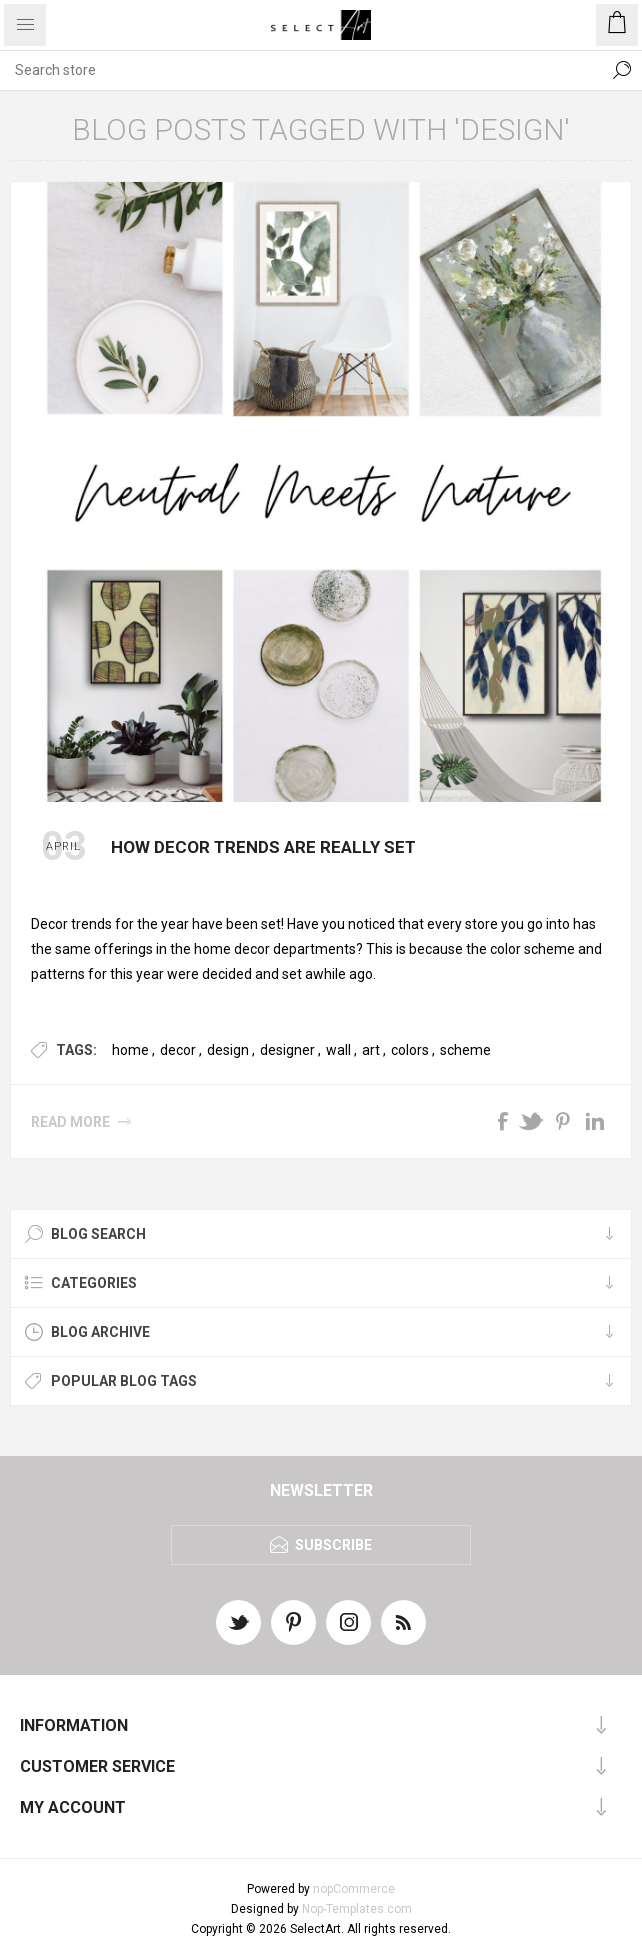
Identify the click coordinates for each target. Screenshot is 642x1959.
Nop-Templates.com (357, 1909)
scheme (465, 1050)
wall (338, 1050)
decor (178, 1050)
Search (622, 70)
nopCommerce (354, 1889)
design (228, 1050)
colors (410, 1050)
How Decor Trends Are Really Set (263, 847)
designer (287, 1050)
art (371, 1050)
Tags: (76, 1050)
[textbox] (301, 70)
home (130, 1050)
